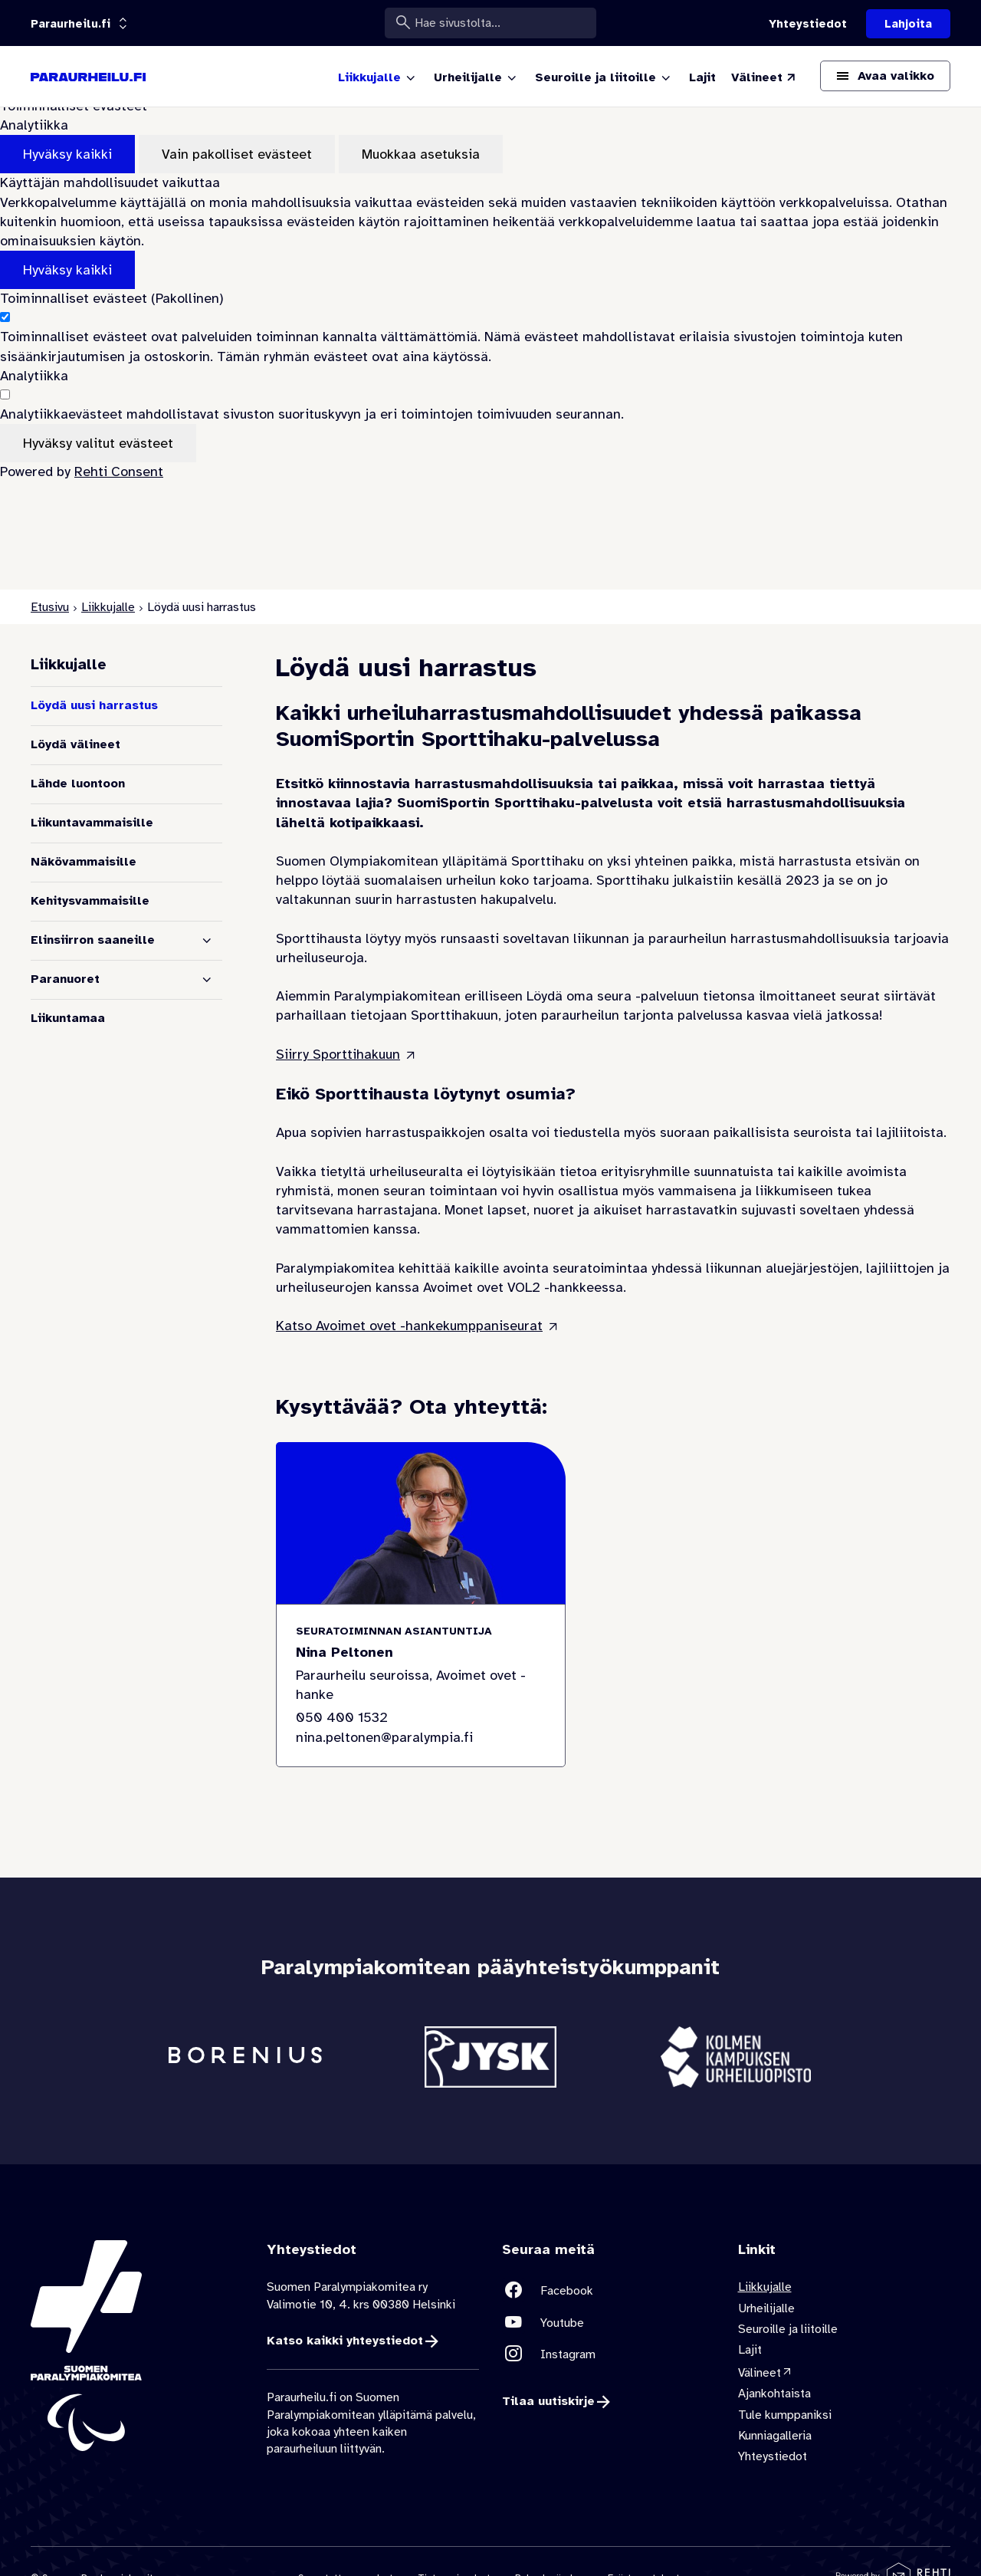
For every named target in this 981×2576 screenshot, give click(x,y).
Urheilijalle (766, 2308)
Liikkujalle (108, 607)
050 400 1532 (342, 1718)
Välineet (759, 2372)
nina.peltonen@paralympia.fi (384, 1737)
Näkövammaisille (83, 861)
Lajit (750, 2350)
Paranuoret (65, 979)
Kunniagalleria (775, 2435)
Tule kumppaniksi (785, 2415)
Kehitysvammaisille (90, 901)
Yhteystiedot (772, 2456)
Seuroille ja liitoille (788, 2329)
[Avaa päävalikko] (885, 76)
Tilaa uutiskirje (548, 2402)
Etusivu (50, 607)
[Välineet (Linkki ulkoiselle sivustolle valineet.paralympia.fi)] (764, 77)
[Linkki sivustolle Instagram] (608, 2354)
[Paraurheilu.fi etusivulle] (88, 76)
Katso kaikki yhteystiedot (345, 2340)
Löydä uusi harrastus (94, 705)
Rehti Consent (118, 471)
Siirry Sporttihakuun (338, 1054)
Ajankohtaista (774, 2393)
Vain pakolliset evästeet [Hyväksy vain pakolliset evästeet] (237, 154)
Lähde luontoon (78, 783)
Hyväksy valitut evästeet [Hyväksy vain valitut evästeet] (98, 443)
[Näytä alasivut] (207, 941)
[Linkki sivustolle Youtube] (608, 2322)
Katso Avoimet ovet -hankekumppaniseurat (409, 1325)
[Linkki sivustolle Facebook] (608, 2290)
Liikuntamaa (68, 1018)
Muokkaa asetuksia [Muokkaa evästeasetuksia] (421, 154)
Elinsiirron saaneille (93, 940)
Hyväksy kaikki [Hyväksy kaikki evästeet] (67, 154)
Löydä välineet (75, 744)
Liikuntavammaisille (92, 822)
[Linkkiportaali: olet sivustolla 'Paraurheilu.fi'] (70, 24)
